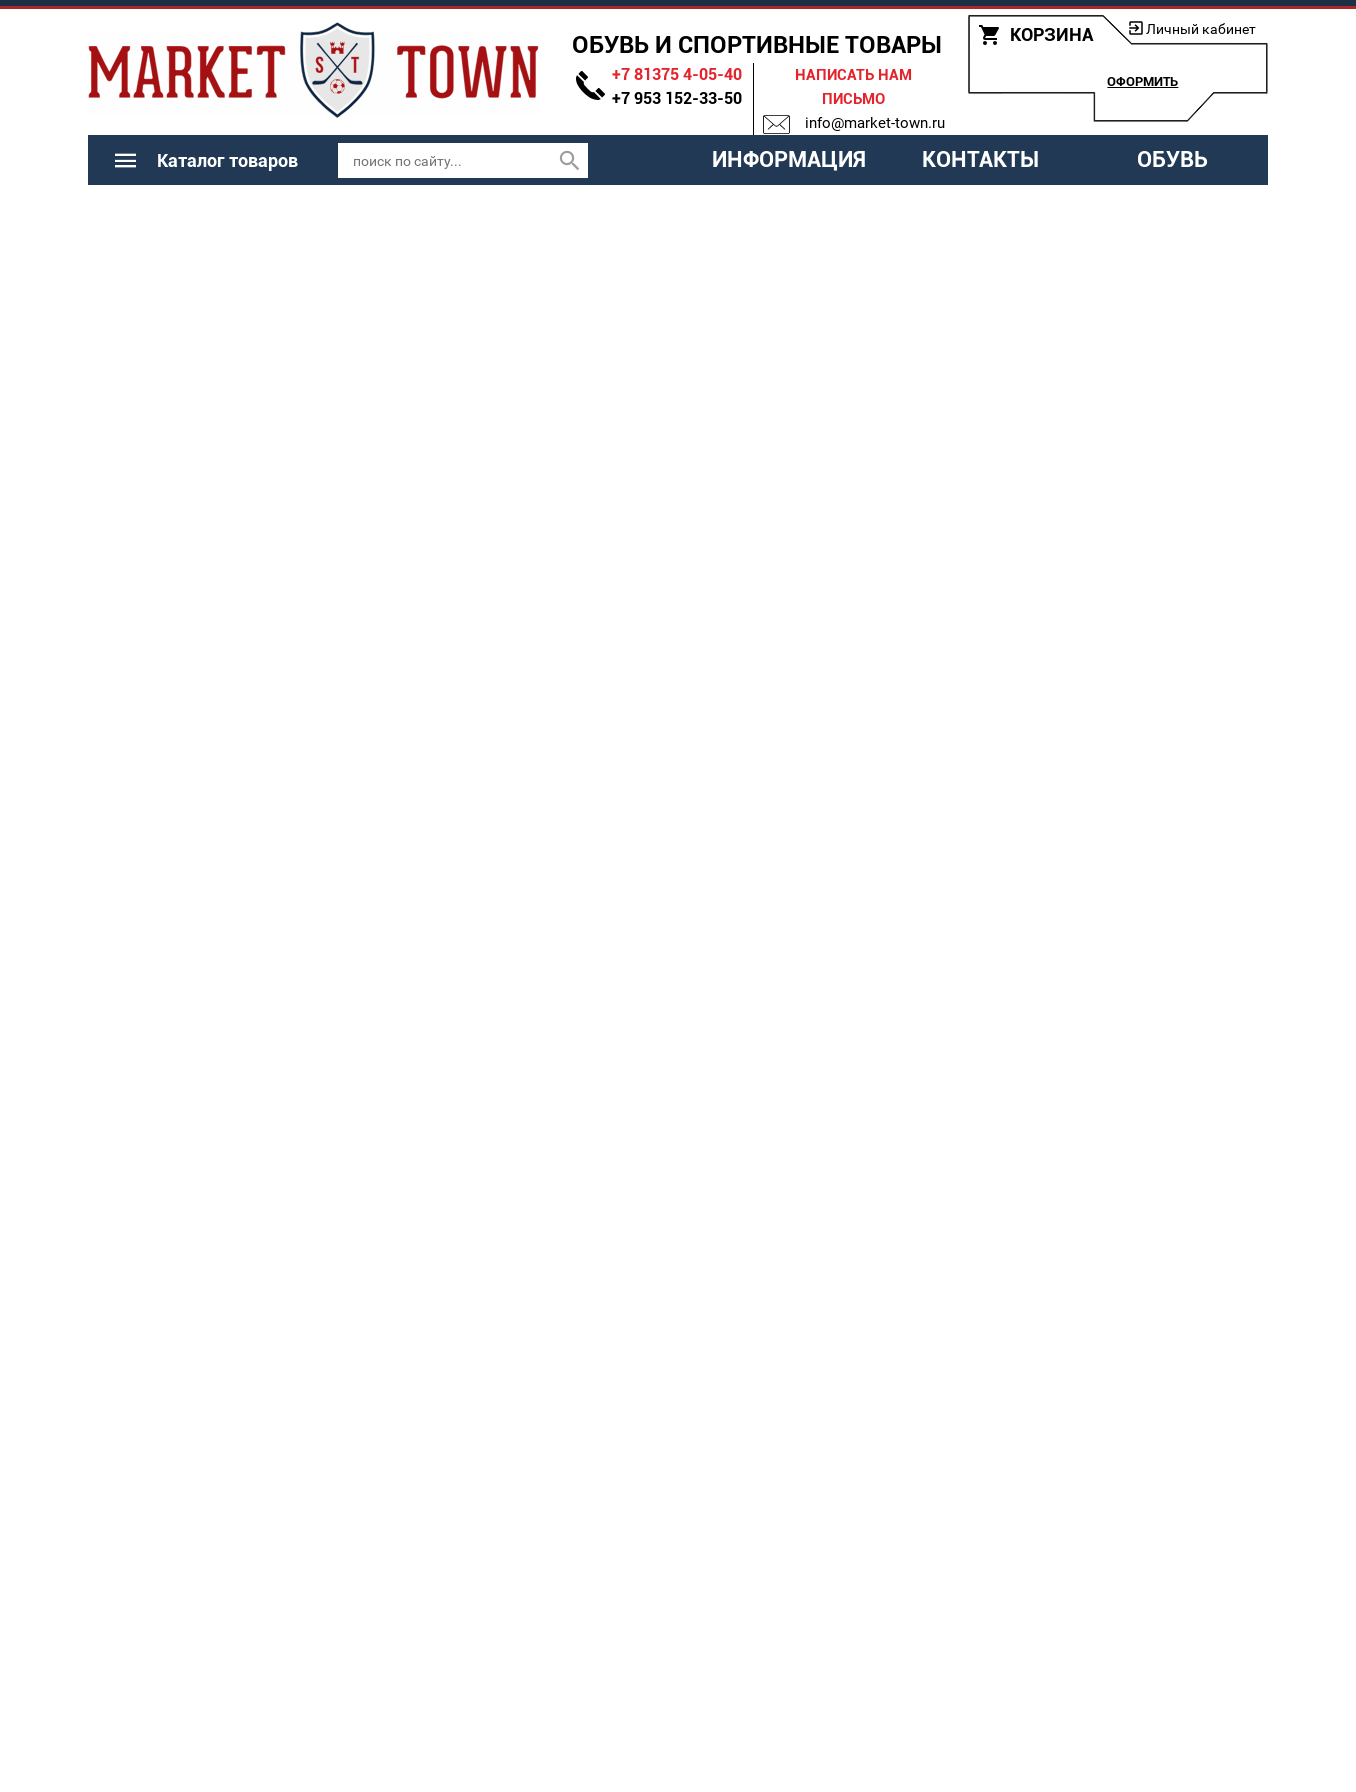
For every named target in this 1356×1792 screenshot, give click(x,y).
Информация (789, 159)
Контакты (980, 159)
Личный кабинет (1201, 29)
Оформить (1142, 81)
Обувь (1172, 159)
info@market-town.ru (875, 123)
